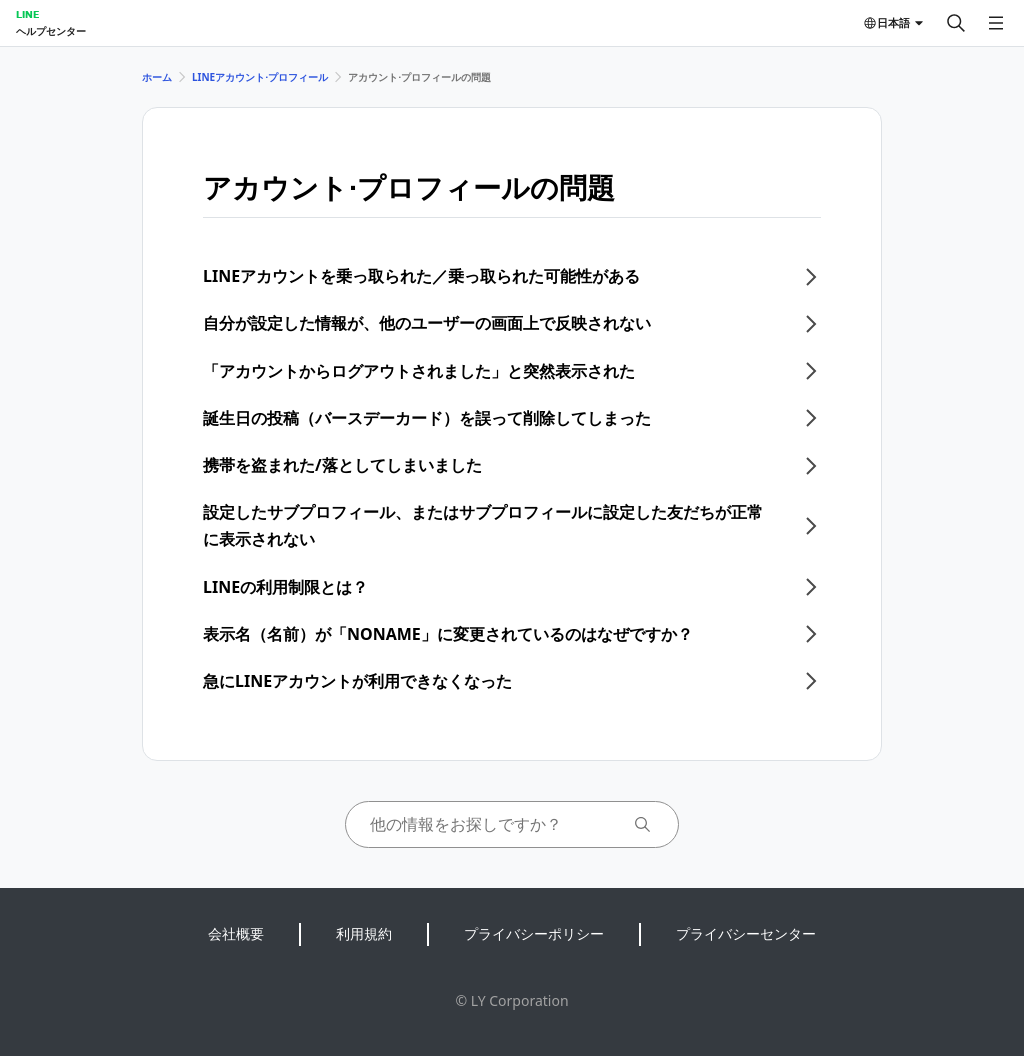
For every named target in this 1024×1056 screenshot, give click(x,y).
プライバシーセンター (746, 933)
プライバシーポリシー (534, 933)
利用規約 (364, 933)
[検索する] (956, 23)
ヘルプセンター (51, 31)
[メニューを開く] (996, 23)
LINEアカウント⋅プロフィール (260, 77)
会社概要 (236, 933)
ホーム (157, 77)
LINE (27, 14)
